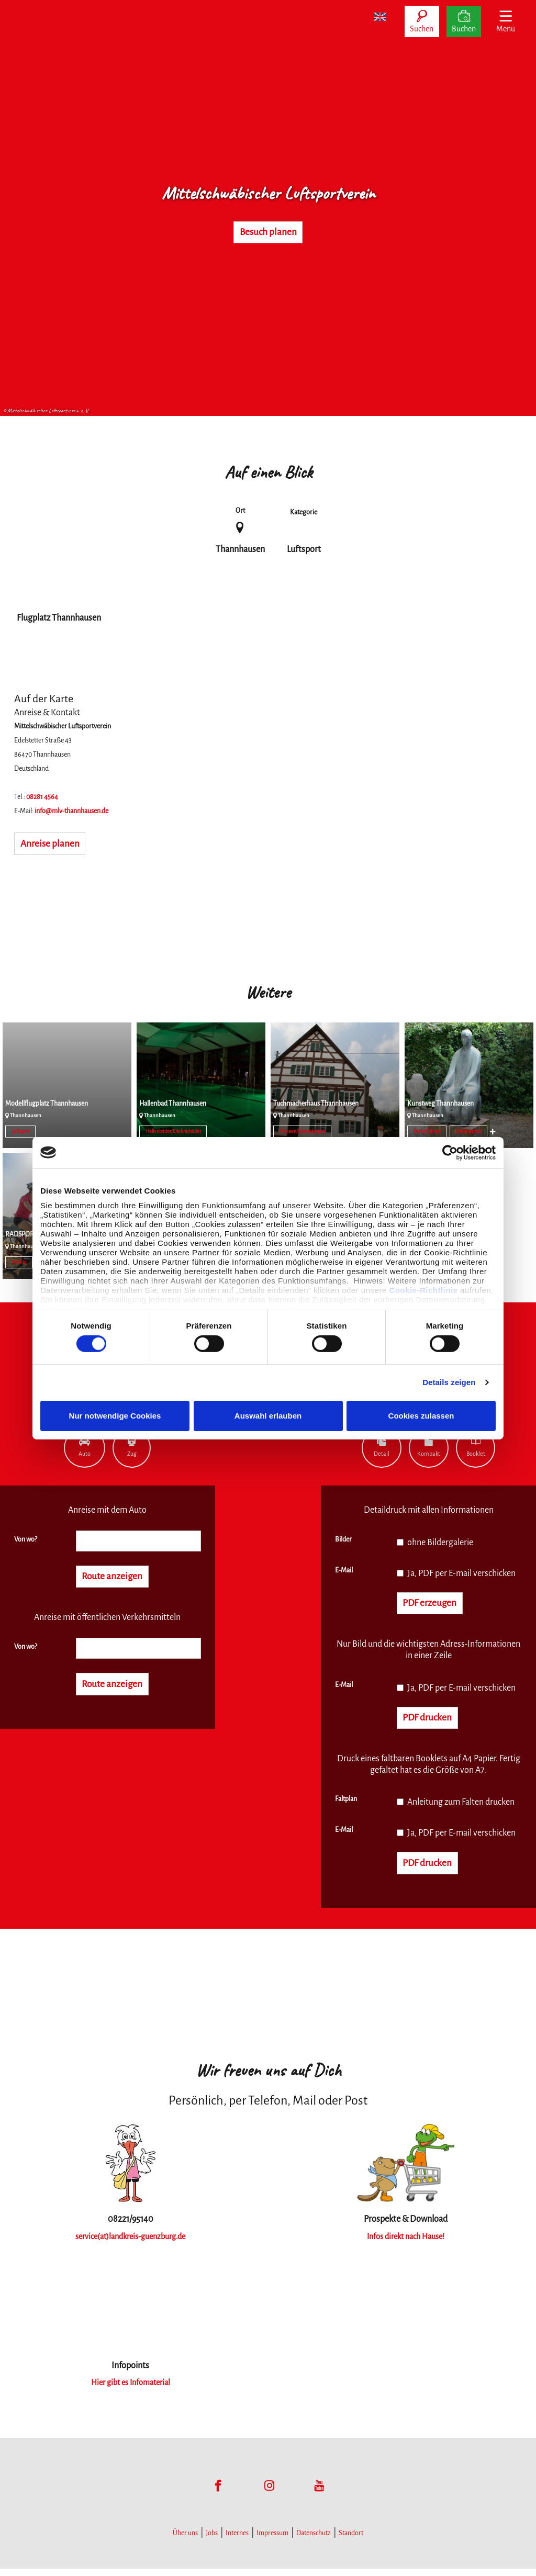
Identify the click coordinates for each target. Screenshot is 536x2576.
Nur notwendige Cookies (115, 1415)
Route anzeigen (119, 1577)
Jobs (212, 2540)
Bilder (343, 1539)
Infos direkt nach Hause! (405, 2243)
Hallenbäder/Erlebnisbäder (173, 1131)
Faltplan (346, 1804)
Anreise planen (56, 845)
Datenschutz (313, 2540)
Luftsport (21, 1131)
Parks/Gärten (427, 1131)
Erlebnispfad (468, 1131)
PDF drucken (433, 1721)
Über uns (185, 2540)
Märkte (19, 1262)
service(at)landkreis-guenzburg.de (131, 2243)
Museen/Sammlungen (303, 1131)
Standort (351, 2540)
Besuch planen (268, 232)
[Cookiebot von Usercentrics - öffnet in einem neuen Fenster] (450, 1152)
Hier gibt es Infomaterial (130, 2389)
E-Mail (344, 1570)
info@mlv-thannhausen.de (71, 811)
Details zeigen (448, 1382)
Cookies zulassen (421, 1415)
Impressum (272, 2540)
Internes (237, 2540)
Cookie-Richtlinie (423, 1290)
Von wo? (25, 1539)
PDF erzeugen (436, 1604)
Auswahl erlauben (268, 1415)
